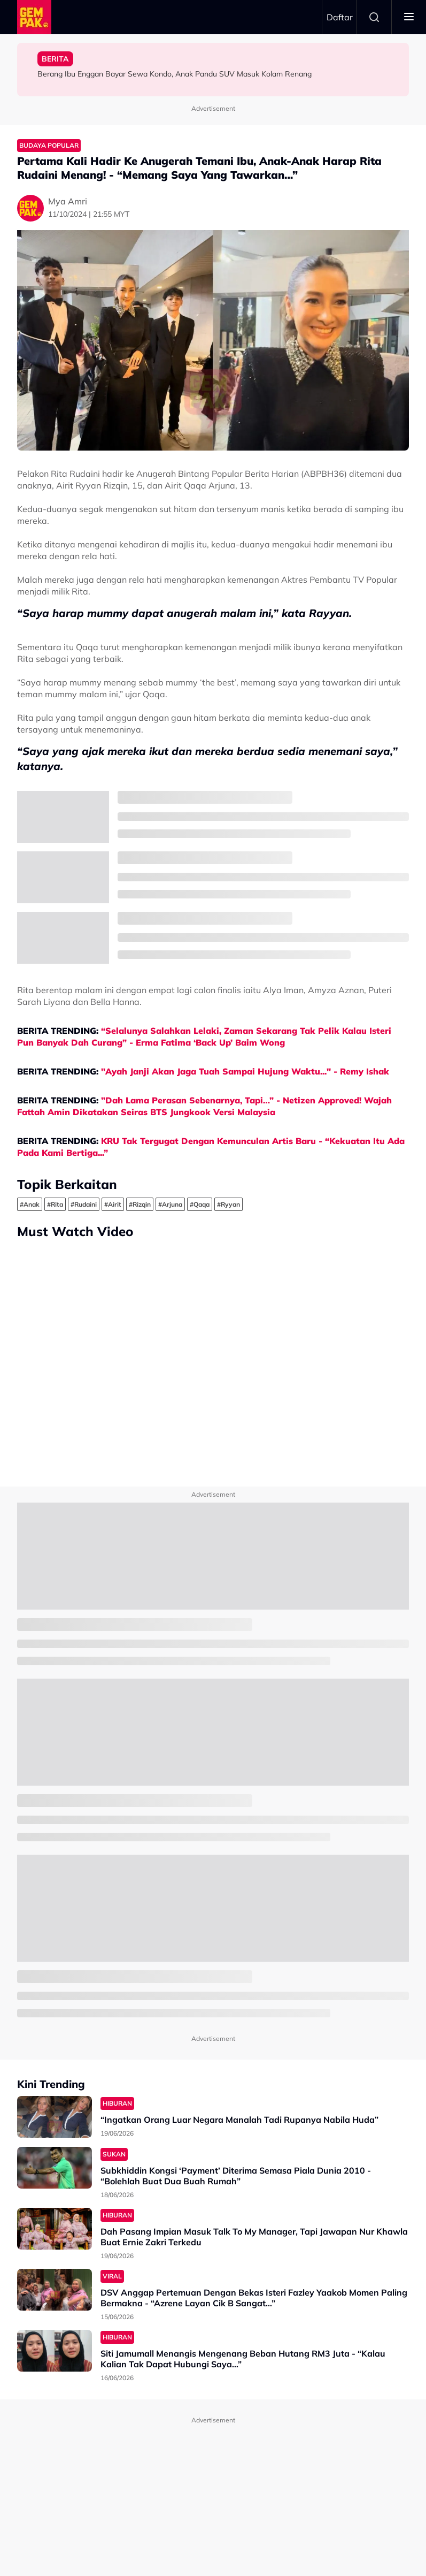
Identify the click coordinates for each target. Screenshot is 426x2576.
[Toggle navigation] (409, 17)
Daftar (340, 17)
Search (374, 17)
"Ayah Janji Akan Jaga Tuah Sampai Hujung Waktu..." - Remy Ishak (245, 1071)
